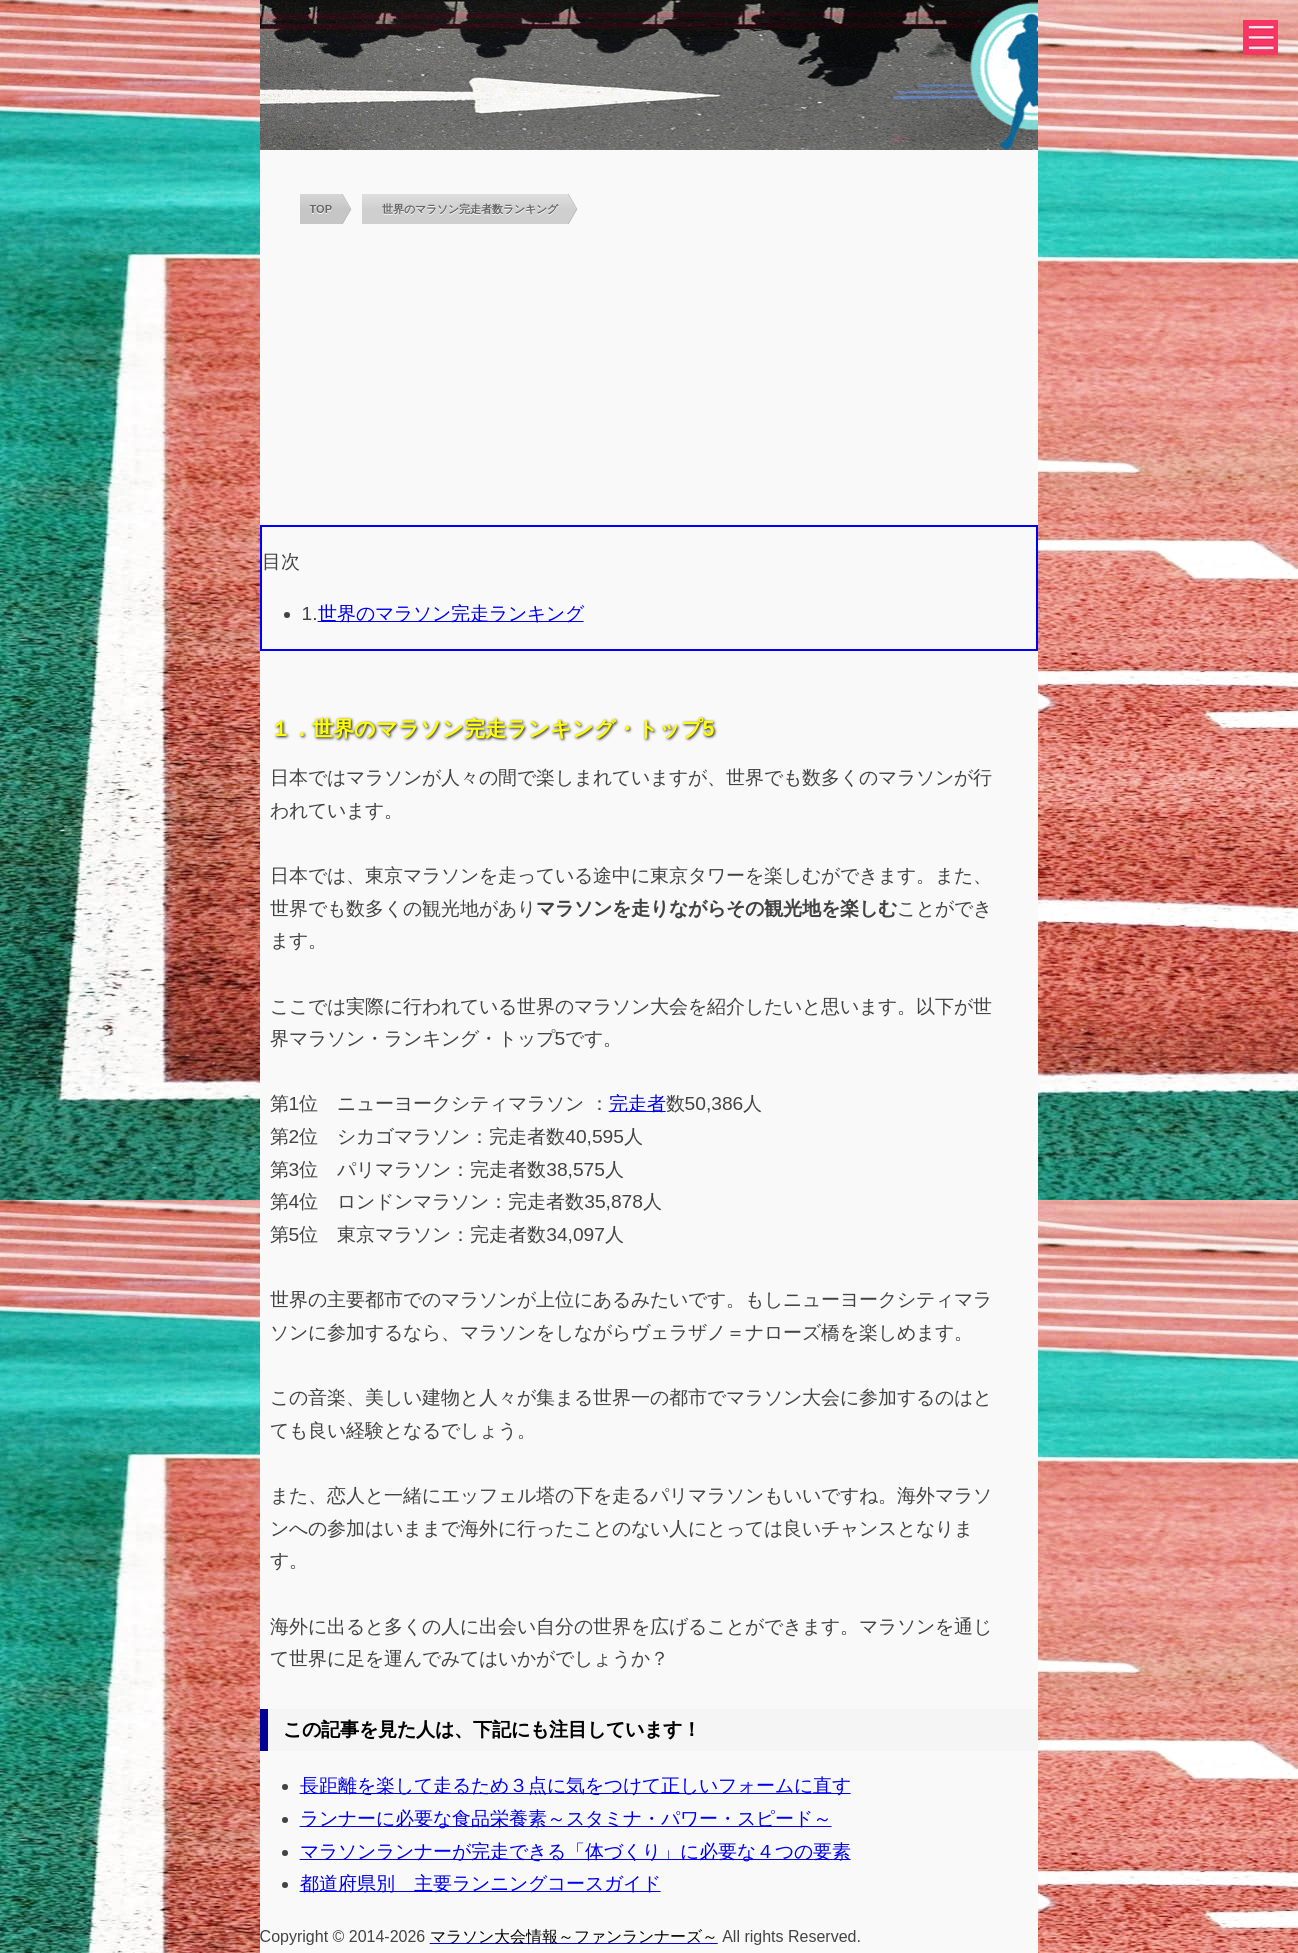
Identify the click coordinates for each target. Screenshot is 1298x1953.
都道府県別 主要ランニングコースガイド (480, 1883)
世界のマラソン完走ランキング (451, 613)
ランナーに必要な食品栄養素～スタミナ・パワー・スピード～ (566, 1818)
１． (291, 729)
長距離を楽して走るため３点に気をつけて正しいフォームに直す (575, 1785)
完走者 (637, 1103)
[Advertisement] (649, 375)
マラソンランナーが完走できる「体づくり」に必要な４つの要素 (575, 1851)
